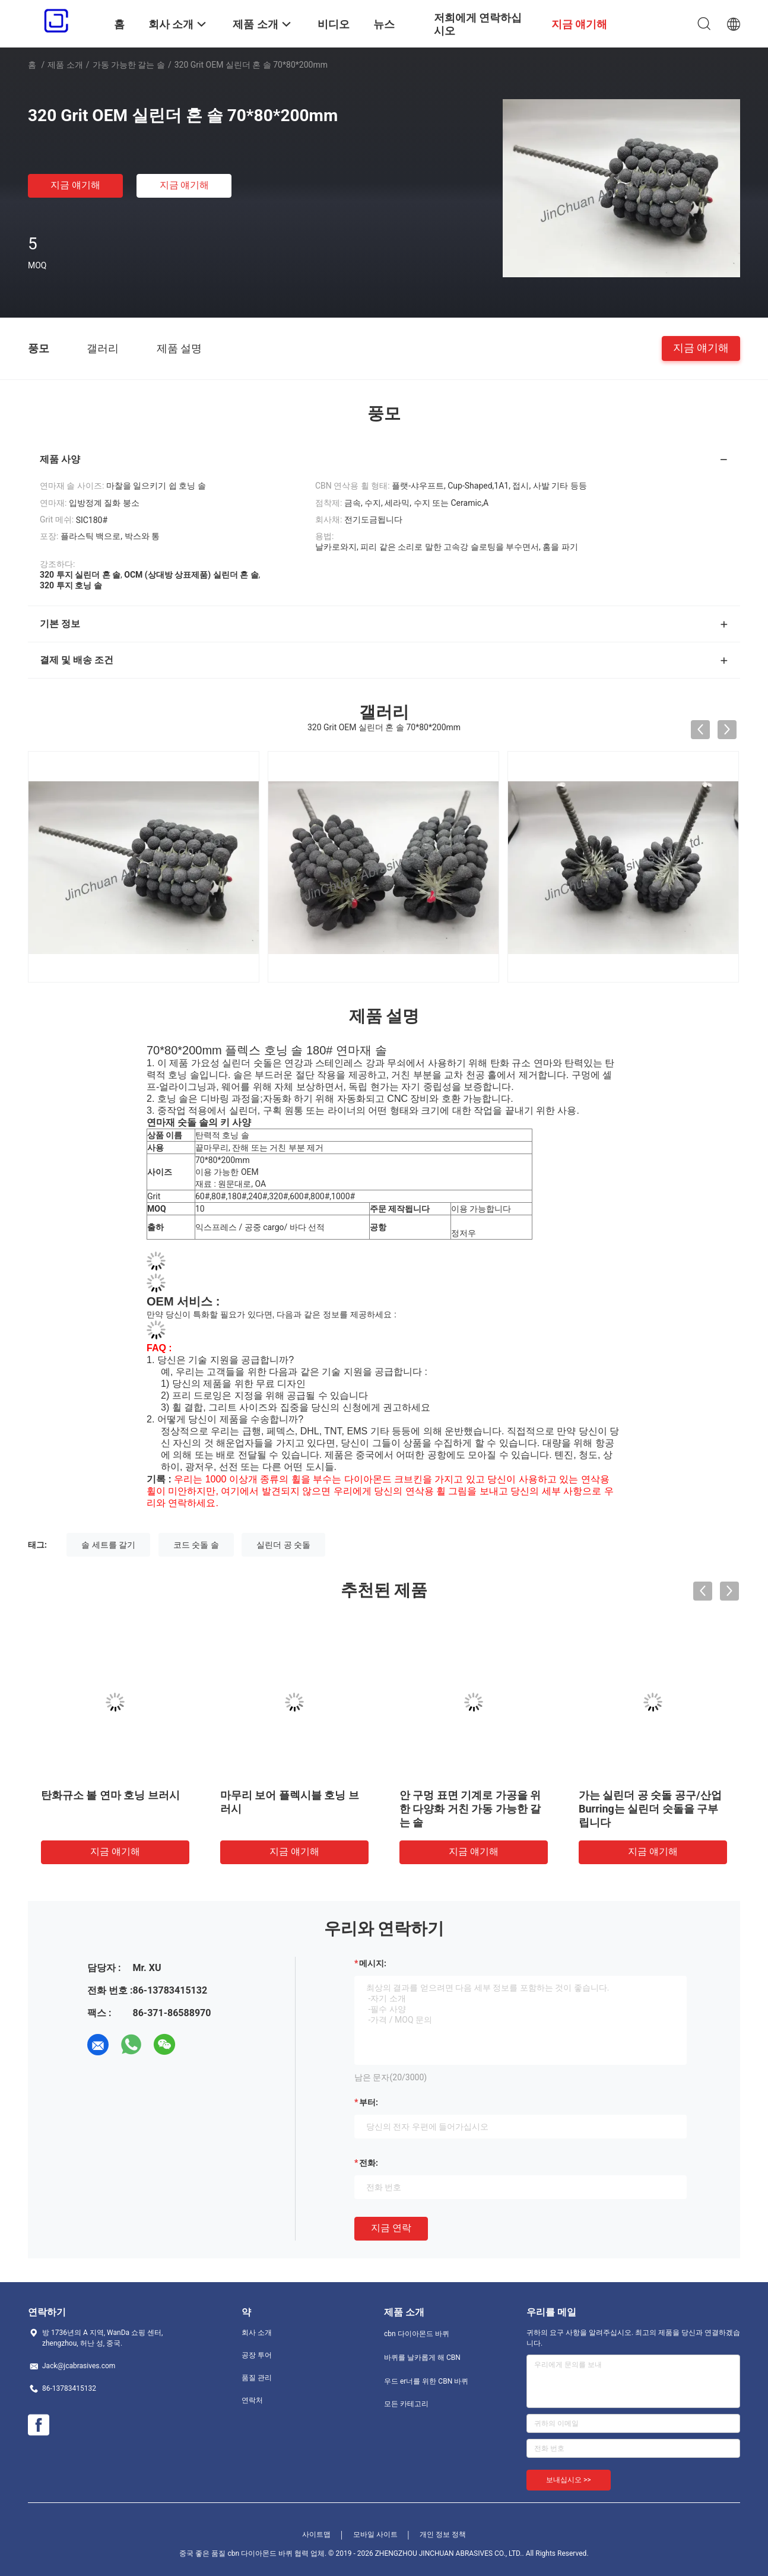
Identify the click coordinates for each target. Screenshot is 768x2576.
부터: (368, 2102)
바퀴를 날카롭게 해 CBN (422, 2357)
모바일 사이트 (375, 2534)
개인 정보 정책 (443, 2534)
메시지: (372, 1963)
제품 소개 (64, 64)
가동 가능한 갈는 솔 (129, 64)
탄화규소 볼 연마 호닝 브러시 (110, 1795)
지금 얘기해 (75, 185)
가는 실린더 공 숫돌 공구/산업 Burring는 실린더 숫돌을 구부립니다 (650, 1809)
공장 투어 (257, 2355)
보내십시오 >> (568, 2480)
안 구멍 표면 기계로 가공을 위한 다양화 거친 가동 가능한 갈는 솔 (470, 1809)
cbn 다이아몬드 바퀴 (416, 2334)
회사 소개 (257, 2332)
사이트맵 (316, 2534)
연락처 (252, 2400)
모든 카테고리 (406, 2404)
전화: (368, 2163)
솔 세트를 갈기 (108, 1545)
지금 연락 (391, 2227)
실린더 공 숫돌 (283, 1545)
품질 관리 (257, 2378)
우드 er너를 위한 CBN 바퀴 (426, 2381)
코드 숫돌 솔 (196, 1545)
